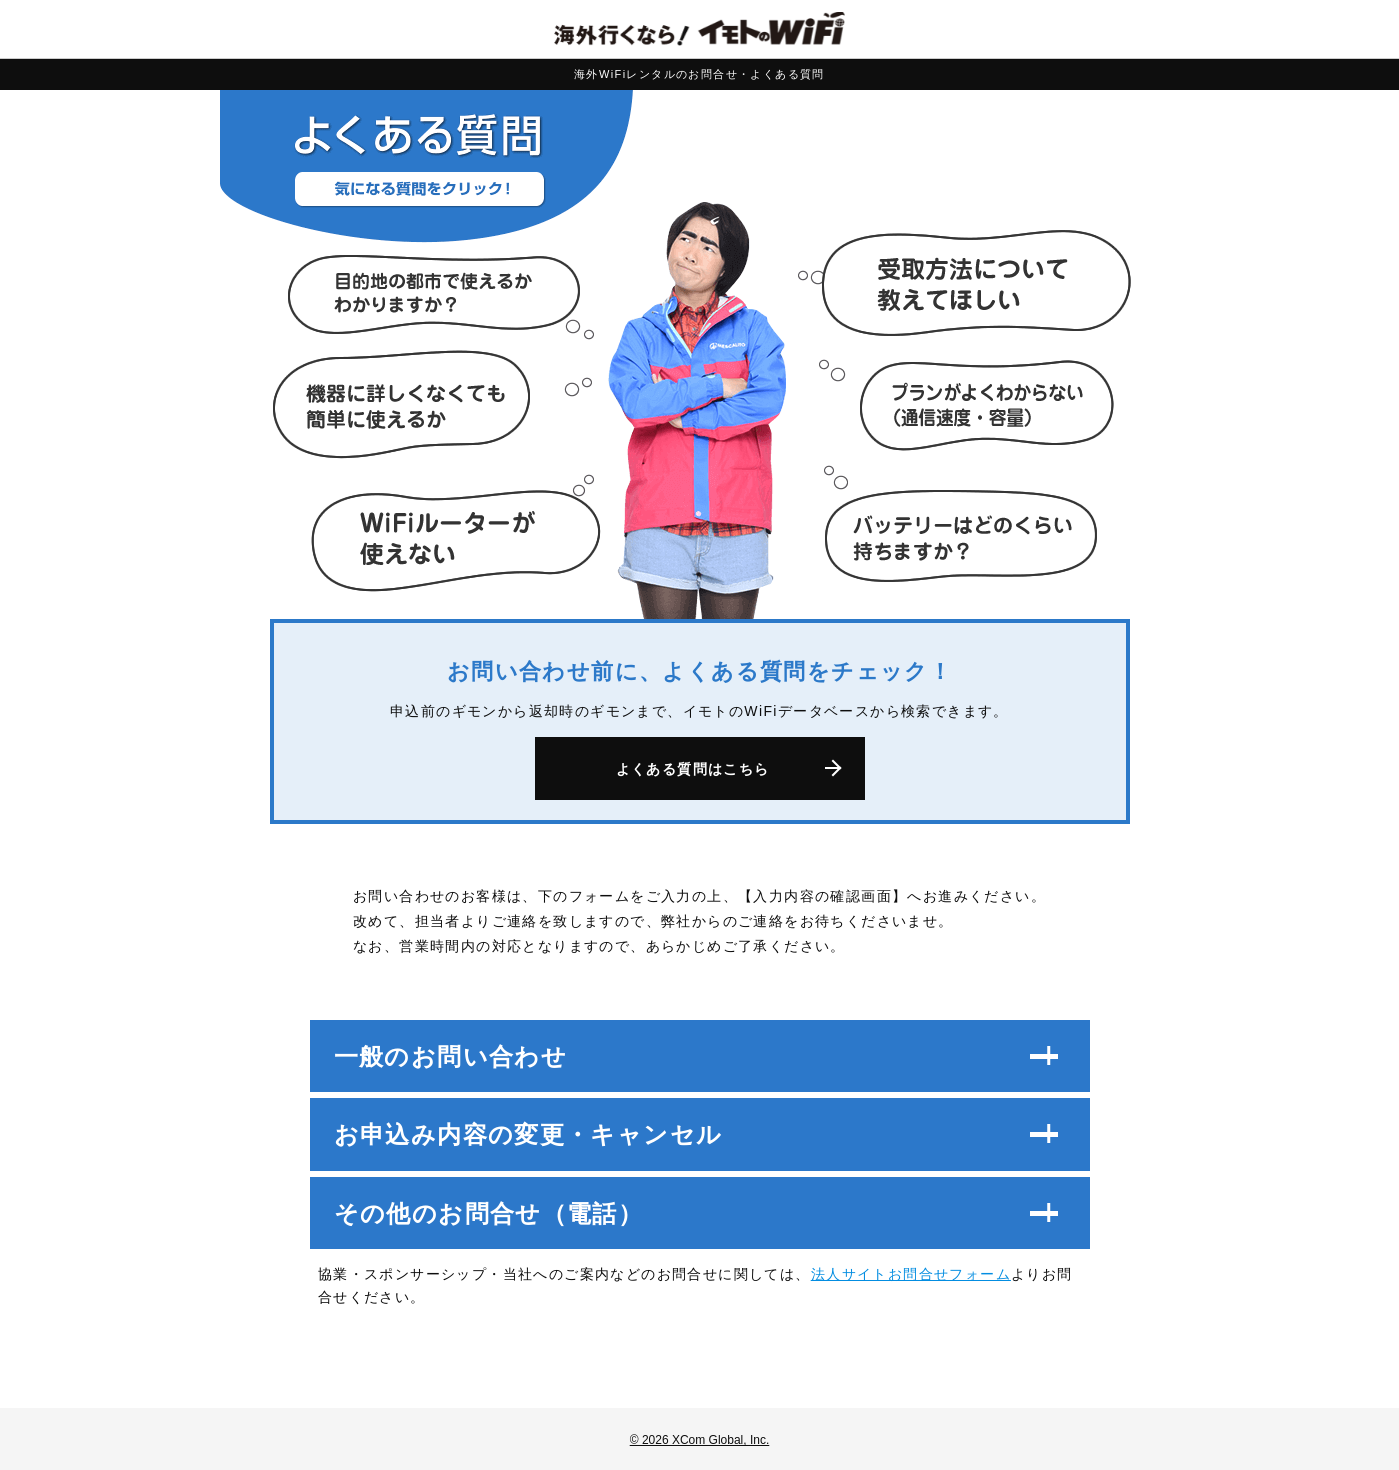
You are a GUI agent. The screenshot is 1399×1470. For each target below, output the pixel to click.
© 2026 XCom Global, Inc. (700, 1440)
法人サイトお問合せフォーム (911, 1274)
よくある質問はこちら (693, 769)
